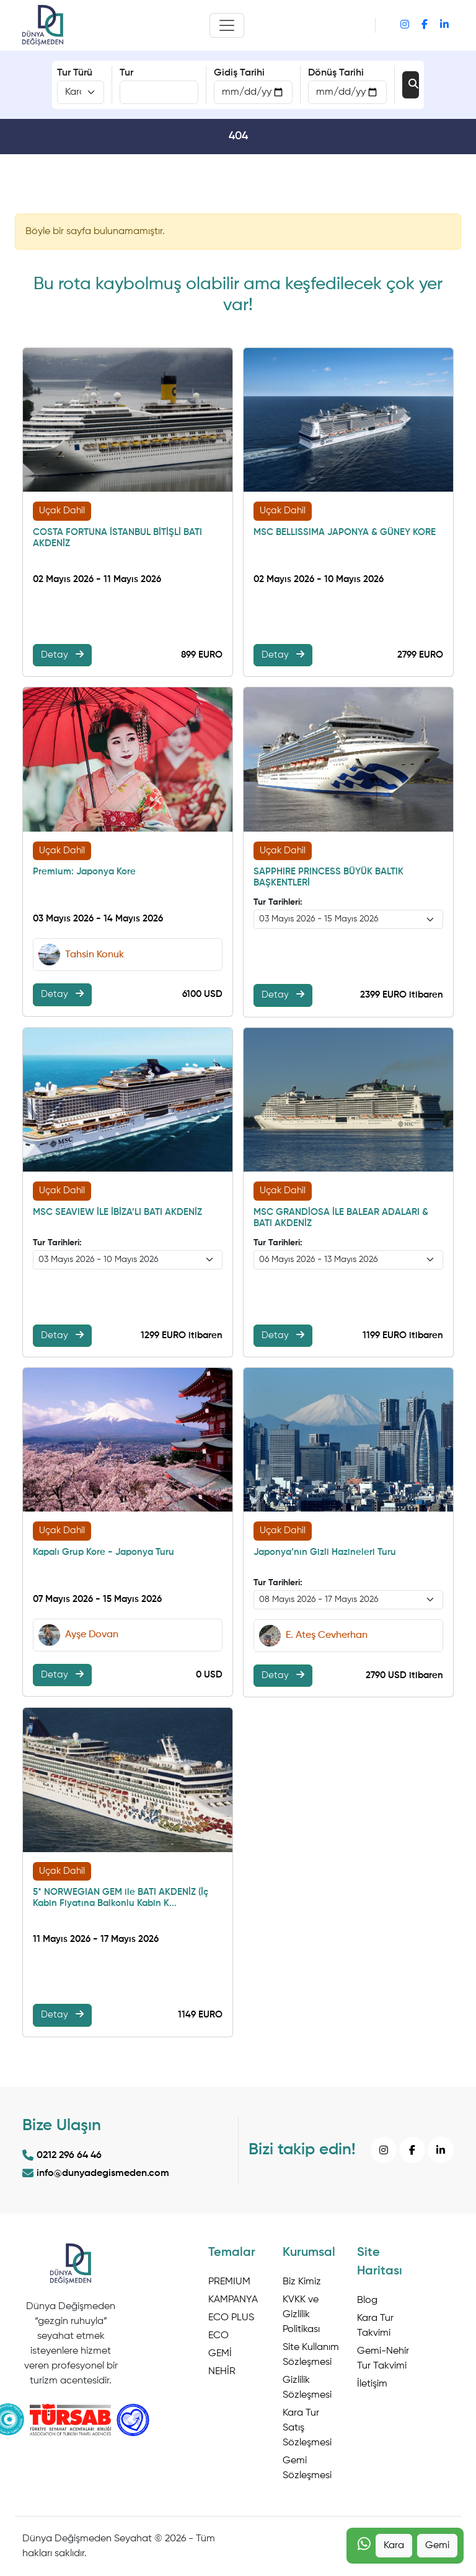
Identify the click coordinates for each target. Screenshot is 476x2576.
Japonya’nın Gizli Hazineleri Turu (324, 1552)
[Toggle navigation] (226, 25)
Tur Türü (74, 73)
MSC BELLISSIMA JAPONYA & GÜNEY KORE (344, 532)
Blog (367, 2300)
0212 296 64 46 (62, 2155)
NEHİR (222, 2372)
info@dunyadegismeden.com (95, 2173)
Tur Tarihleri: (277, 902)
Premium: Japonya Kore (84, 871)
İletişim (372, 2384)
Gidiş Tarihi (239, 73)
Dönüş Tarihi (336, 73)
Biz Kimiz (302, 2282)
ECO (218, 2336)
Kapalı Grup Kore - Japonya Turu (103, 1552)
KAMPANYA (233, 2300)
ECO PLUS (231, 2318)
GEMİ (220, 2354)
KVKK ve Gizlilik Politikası (301, 2314)
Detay (62, 654)
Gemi (437, 2546)
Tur (126, 73)
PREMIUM (229, 2282)
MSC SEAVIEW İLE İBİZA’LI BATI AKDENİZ (117, 1212)
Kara (394, 2546)
